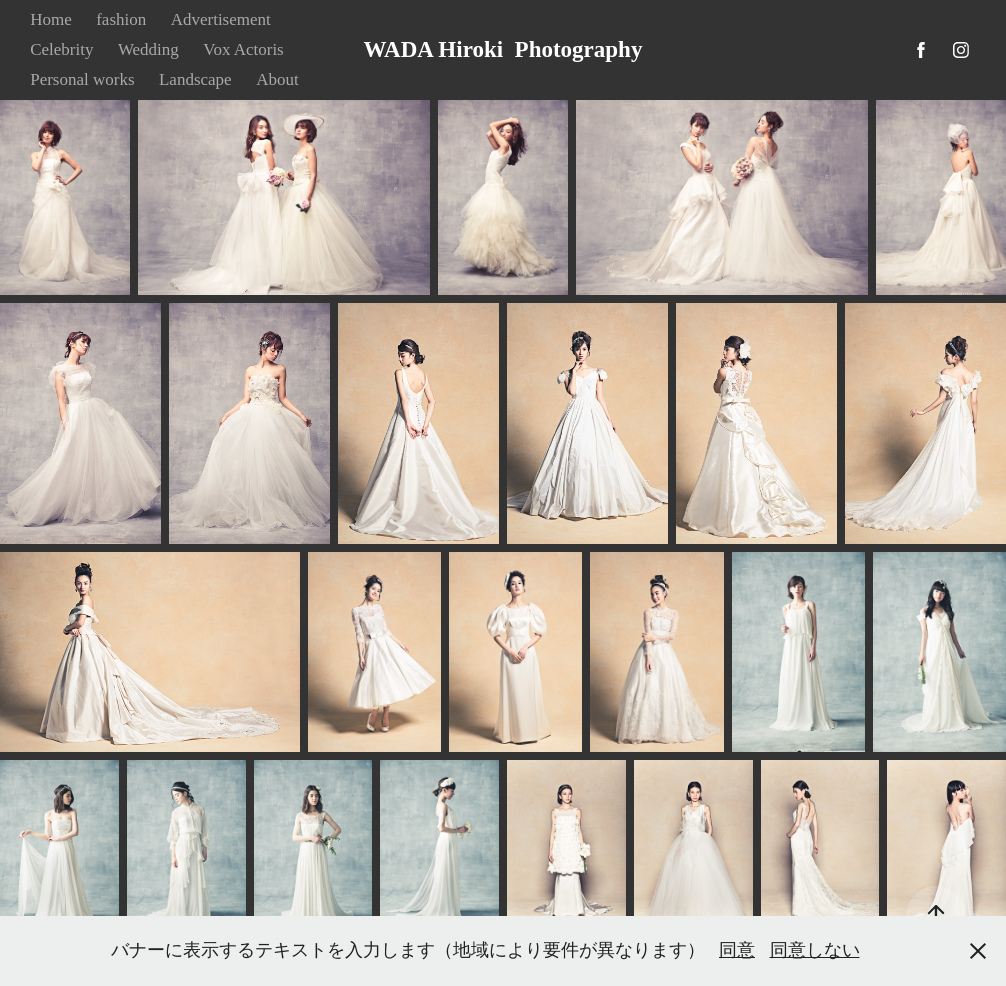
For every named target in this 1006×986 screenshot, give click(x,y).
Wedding (148, 49)
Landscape (195, 79)
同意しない (815, 950)
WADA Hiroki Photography (503, 49)
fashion (121, 19)
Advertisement (221, 19)
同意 (737, 950)
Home (51, 19)
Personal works (82, 79)
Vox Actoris (243, 49)
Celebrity (61, 49)
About (277, 79)
